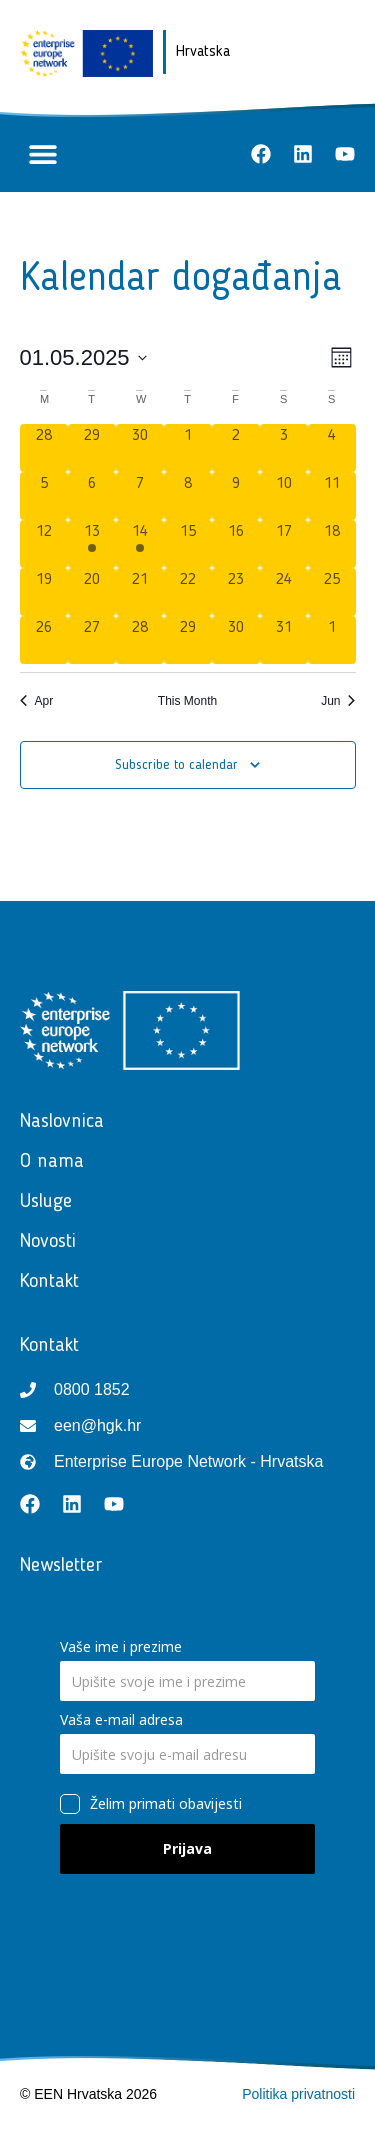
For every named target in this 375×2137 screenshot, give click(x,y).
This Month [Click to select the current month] (187, 701)
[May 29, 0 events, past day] (188, 640)
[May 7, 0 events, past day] (140, 496)
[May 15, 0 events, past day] (188, 544)
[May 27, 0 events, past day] (92, 640)
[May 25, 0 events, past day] (332, 592)
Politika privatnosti (298, 2094)
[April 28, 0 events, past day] (44, 448)
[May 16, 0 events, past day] (236, 544)
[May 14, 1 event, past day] (140, 544)
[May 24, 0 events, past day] (284, 592)
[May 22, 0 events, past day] (188, 592)
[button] (42, 154)
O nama (52, 1162)
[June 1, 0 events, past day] (332, 640)
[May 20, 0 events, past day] (92, 592)
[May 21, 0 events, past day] (140, 592)
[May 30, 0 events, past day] (236, 640)
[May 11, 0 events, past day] (332, 496)
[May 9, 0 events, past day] (236, 496)
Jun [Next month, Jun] (338, 701)
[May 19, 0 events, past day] (44, 592)
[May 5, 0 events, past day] (44, 496)
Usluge (51, 1202)
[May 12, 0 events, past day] (44, 544)
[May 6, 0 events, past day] (92, 496)
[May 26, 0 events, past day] (44, 640)
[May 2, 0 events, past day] (236, 448)
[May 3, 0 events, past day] (284, 448)
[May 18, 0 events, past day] (332, 544)
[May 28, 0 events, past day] (140, 640)
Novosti (53, 1242)
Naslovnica (62, 1122)
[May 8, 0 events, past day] (188, 496)
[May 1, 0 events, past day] (188, 448)
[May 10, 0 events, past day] (284, 496)
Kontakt (54, 1282)
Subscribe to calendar (176, 765)
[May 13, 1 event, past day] (92, 544)
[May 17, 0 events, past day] (284, 544)
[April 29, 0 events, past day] (92, 448)
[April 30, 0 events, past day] (140, 448)
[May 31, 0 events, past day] (284, 640)
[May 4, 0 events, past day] (332, 448)
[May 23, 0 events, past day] (236, 592)
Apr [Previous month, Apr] (37, 701)
